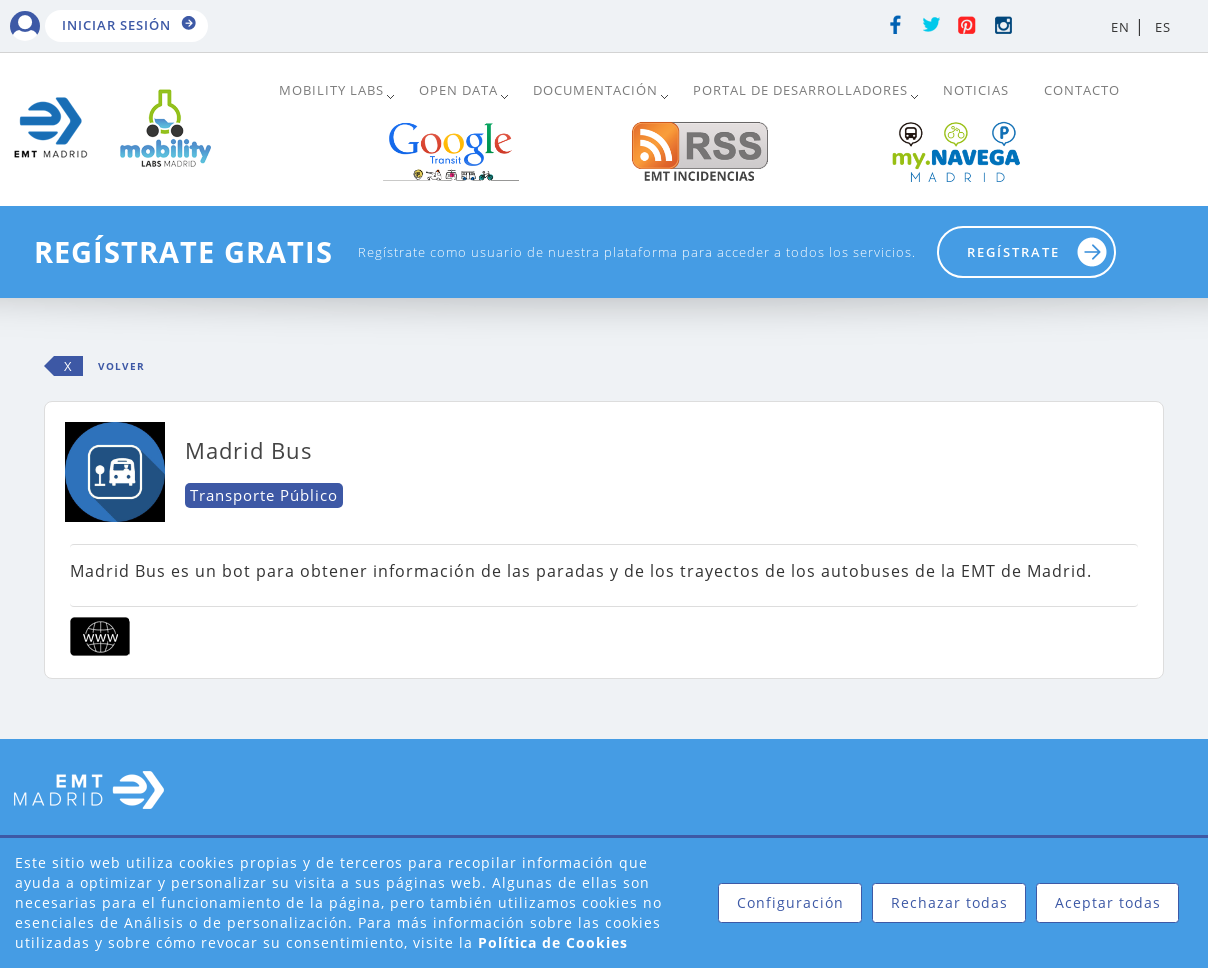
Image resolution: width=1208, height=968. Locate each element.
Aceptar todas (1108, 902)
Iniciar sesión (116, 25)
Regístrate (1013, 252)
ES (1163, 27)
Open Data (458, 90)
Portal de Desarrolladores (800, 90)
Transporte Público (264, 495)
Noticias (976, 90)
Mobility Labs (331, 90)
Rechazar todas (949, 902)
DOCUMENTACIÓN (595, 90)
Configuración (790, 902)
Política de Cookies (553, 942)
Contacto (1082, 90)
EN (1120, 27)
